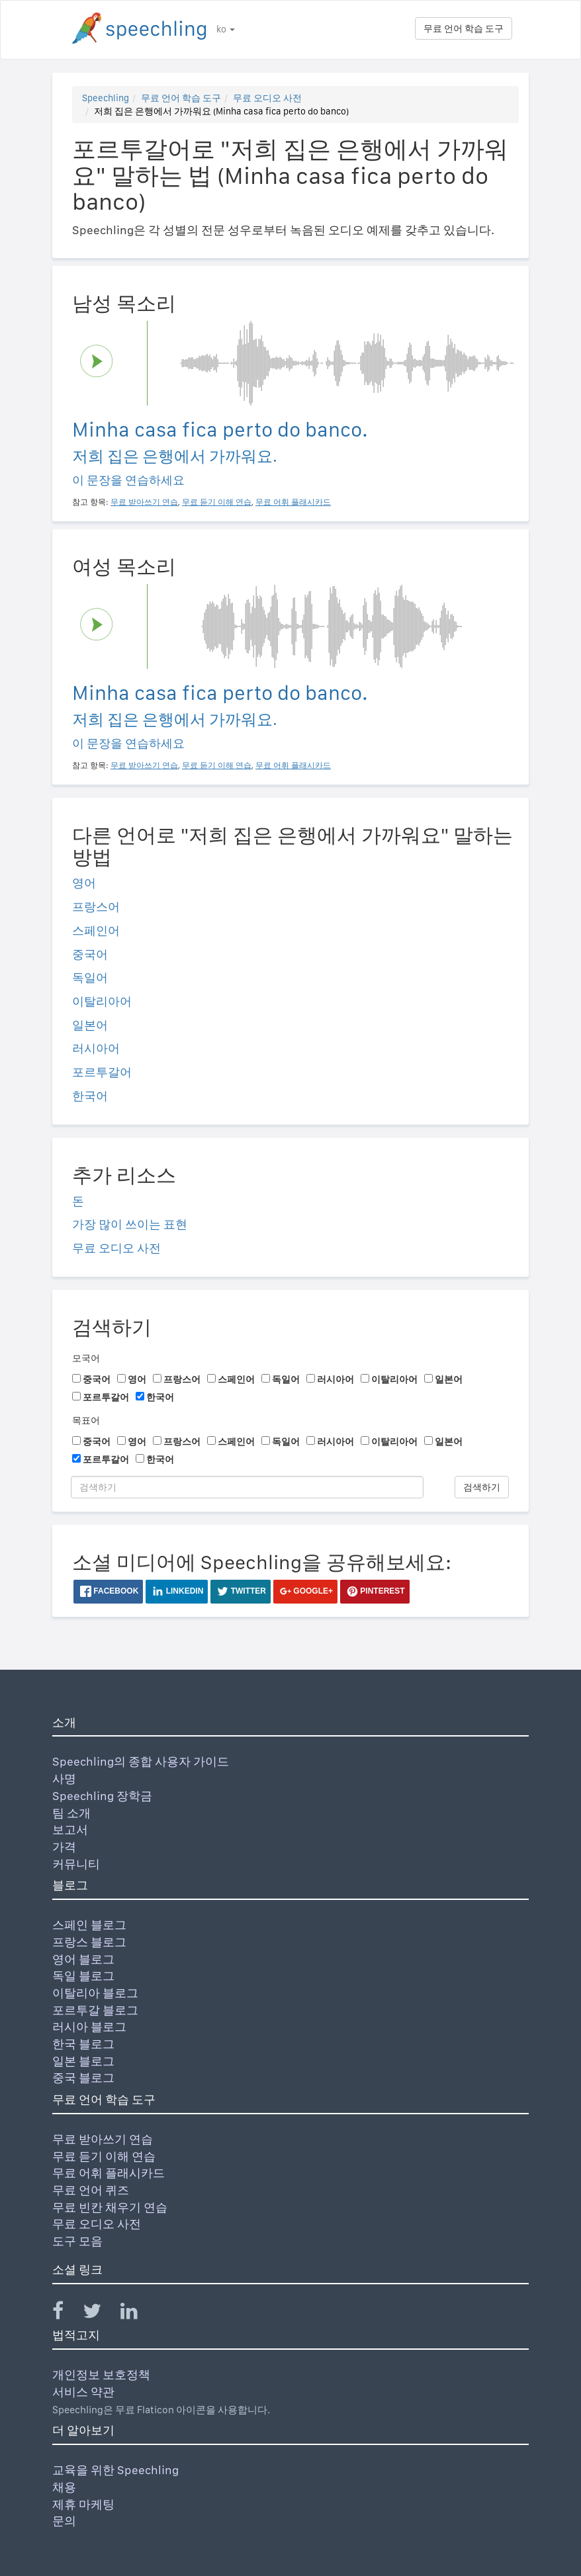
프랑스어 (96, 907)
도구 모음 (77, 2241)
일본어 (90, 1025)
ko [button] (225, 29)
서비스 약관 (83, 2392)
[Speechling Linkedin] (137, 2314)
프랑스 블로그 (89, 1942)
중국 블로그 (83, 2077)
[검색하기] (247, 1487)
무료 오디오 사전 (267, 98)
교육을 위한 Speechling (115, 2470)
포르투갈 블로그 (95, 2010)
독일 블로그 (83, 1976)
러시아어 (96, 1048)
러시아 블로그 (89, 2027)
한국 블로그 (83, 2044)
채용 (64, 2487)
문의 (64, 2521)
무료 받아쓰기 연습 (102, 2139)
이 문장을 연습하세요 (128, 480)
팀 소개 (71, 1813)
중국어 (90, 954)
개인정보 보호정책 (101, 2375)
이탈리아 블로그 (95, 1993)
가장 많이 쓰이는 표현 (129, 1224)
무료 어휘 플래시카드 (108, 2173)
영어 (84, 883)
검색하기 (481, 1487)
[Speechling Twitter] (100, 2314)
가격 (64, 1847)
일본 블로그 (83, 2061)
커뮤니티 (76, 1864)
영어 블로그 (83, 1959)
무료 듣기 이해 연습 (104, 2156)
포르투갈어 (102, 1072)
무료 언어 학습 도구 (464, 28)
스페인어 (96, 930)
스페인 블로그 (89, 1925)
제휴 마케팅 (83, 2504)
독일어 (90, 977)
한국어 (90, 1096)
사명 (64, 1778)
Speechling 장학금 (102, 1796)
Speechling (105, 98)
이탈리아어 (102, 1001)
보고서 (70, 1829)
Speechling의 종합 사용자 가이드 (140, 1761)
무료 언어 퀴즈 (90, 2190)
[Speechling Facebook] (66, 2314)
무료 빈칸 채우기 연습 (109, 2207)
